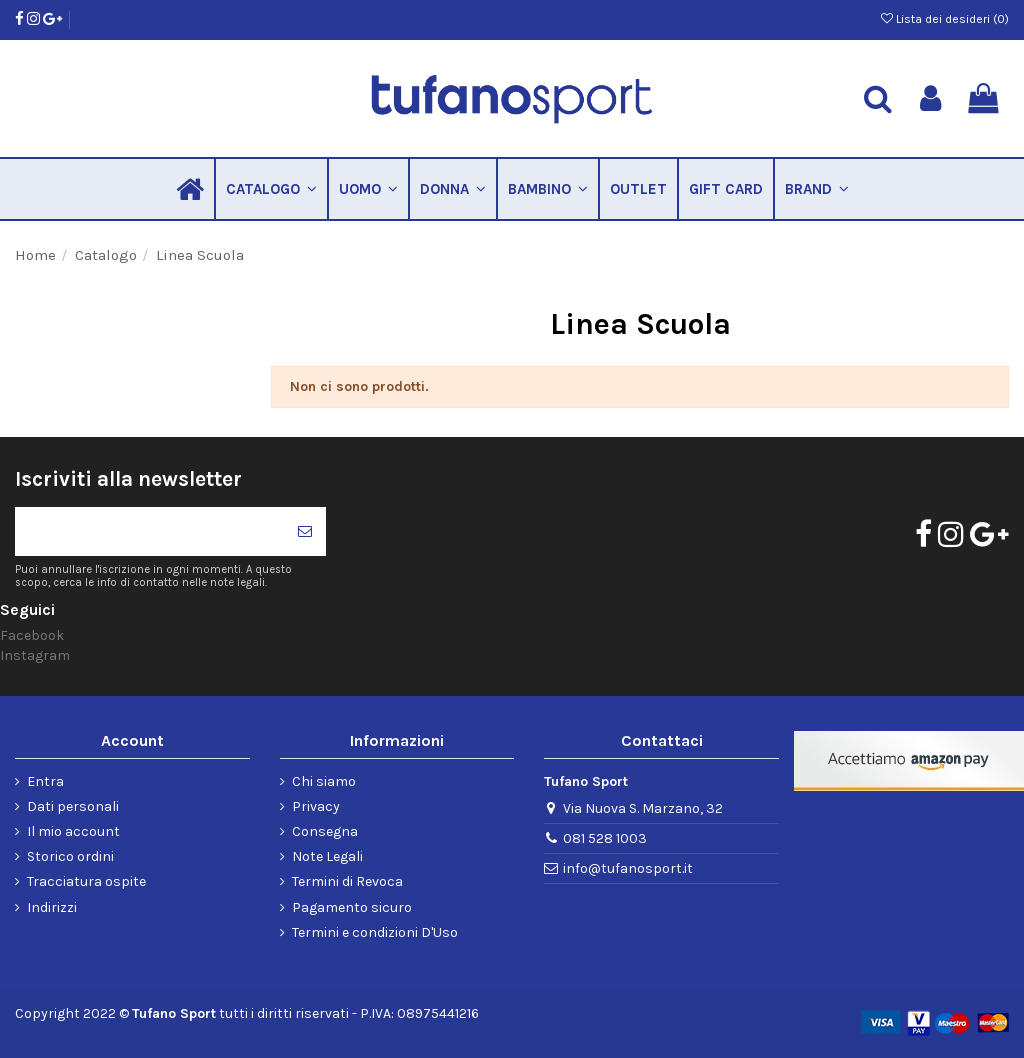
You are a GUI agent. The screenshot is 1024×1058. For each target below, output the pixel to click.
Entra (45, 781)
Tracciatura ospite (86, 881)
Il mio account (73, 831)
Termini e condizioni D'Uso (375, 932)
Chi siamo (324, 781)
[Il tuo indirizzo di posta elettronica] (149, 531)
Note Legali (327, 856)
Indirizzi (52, 907)
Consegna (325, 831)
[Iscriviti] (305, 531)
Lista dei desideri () (945, 19)
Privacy (316, 806)
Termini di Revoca (347, 881)
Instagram (35, 655)
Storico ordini (70, 856)
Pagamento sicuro (352, 907)
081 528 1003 (605, 838)
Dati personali (73, 806)
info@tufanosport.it (628, 868)
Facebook (32, 635)
